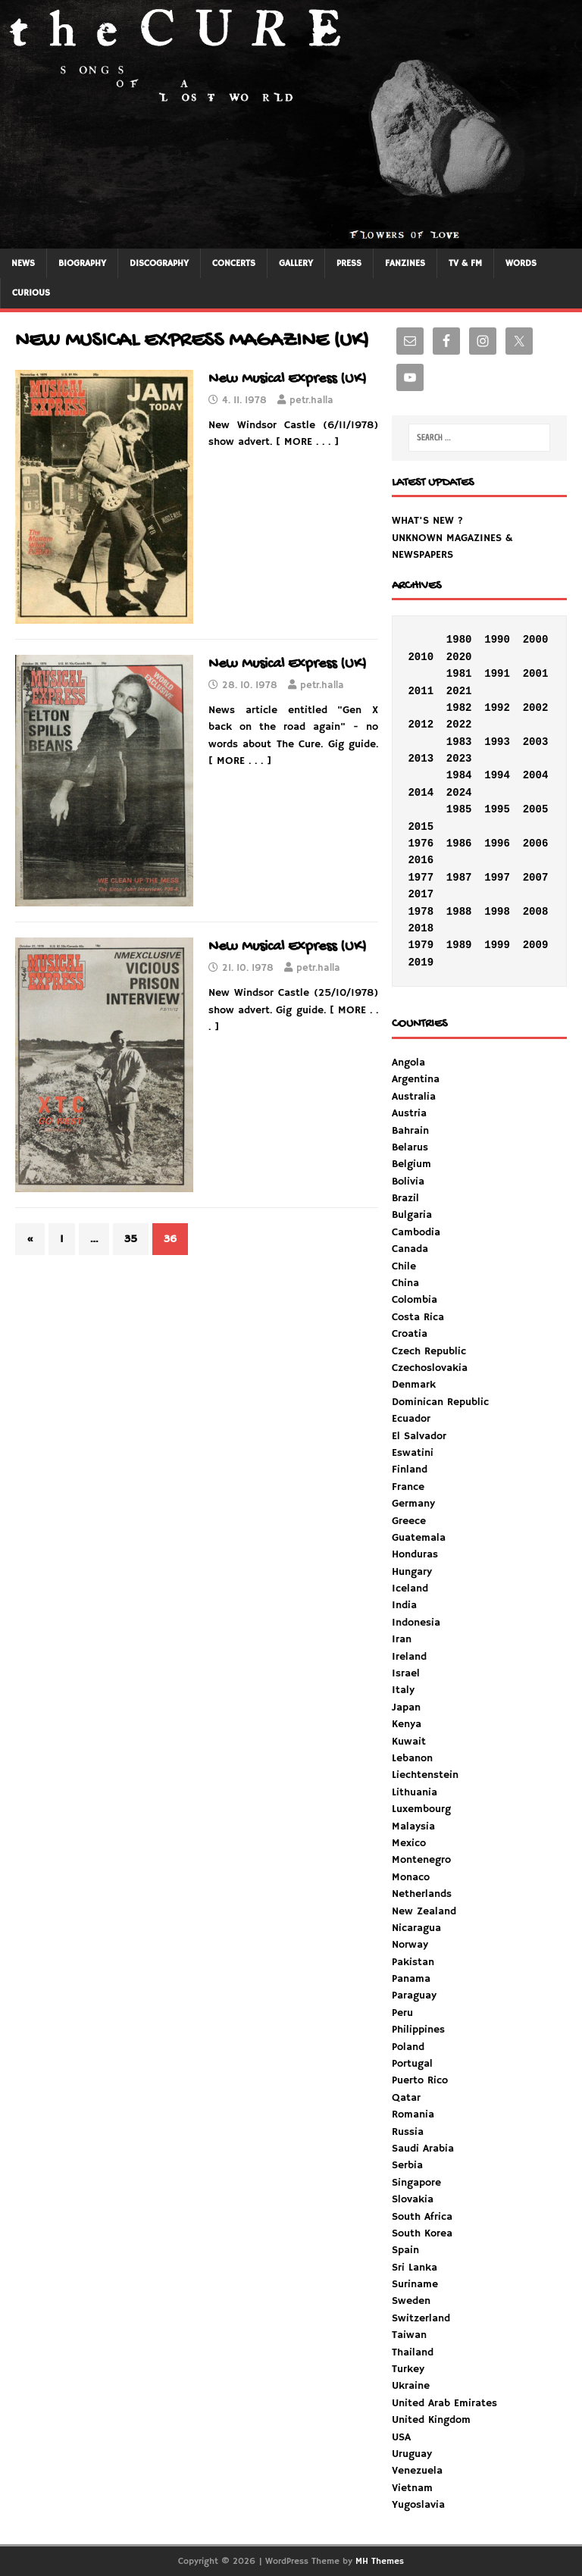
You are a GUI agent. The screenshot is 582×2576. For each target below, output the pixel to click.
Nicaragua (416, 1928)
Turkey (408, 2369)
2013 (420, 759)
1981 (459, 674)
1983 (459, 742)
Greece (409, 1521)
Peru (402, 2013)
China (405, 1283)
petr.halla (311, 400)
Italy (403, 1690)
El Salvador (419, 1436)
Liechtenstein (425, 1775)
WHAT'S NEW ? (427, 520)
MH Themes (379, 2561)
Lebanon (412, 1758)
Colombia (414, 1300)
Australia (414, 1096)
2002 (536, 708)
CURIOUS (31, 293)
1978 (420, 912)
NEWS (23, 263)
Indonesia (416, 1622)
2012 (420, 724)
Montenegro (421, 1860)
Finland (409, 1469)
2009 (536, 945)
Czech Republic (429, 1351)
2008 (536, 912)
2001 (536, 674)
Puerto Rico (420, 2080)
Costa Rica (418, 1317)
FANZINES (405, 263)
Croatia (409, 1334)
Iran (401, 1639)
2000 (536, 640)
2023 (459, 759)
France (408, 1487)
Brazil (405, 1198)
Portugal (412, 2064)
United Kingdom (431, 2420)
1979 (420, 945)
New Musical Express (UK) (287, 379)
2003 (536, 742)
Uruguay (412, 2454)
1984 (459, 775)
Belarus (410, 1147)
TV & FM (465, 263)
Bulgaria (412, 1215)
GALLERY (296, 263)
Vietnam (412, 2488)
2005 (536, 809)
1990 (497, 640)
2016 (420, 860)
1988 (459, 912)
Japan (406, 1707)
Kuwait (409, 1741)
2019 (420, 962)
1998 (497, 912)
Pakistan (413, 1962)
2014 (420, 793)
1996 (497, 843)
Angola (408, 1062)
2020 (459, 657)
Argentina (416, 1079)
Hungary (412, 1572)
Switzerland (421, 2318)
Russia (408, 2132)
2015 (420, 827)
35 (130, 1239)
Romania (413, 2114)
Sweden (411, 2301)
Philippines (418, 2029)
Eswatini (412, 1453)
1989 (459, 945)
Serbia (407, 2165)
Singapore (416, 2182)
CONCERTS (233, 263)
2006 (536, 843)
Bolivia (408, 1181)
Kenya (406, 1724)
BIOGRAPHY (82, 263)
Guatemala (419, 1538)
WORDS (521, 263)
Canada (410, 1249)
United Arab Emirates (444, 2403)
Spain (405, 2250)
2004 (536, 775)
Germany (413, 1503)
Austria (409, 1113)
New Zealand (424, 1911)
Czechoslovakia (430, 1368)
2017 (420, 894)
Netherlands (422, 1894)
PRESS (348, 263)
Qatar (406, 2098)
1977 (420, 878)
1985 (459, 809)
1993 (497, 742)
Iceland (410, 1588)
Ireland (409, 1657)
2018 (420, 928)
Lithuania (414, 1792)
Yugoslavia (418, 2505)
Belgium (411, 1164)
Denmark (414, 1384)
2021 (459, 691)
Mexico (409, 1843)
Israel (406, 1673)
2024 (459, 793)
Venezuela (417, 2470)
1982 (459, 708)
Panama (411, 1979)
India (404, 1605)
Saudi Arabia (423, 2148)
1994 (497, 775)
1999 (497, 945)
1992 (497, 708)
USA (401, 2437)
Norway (410, 1945)
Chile (404, 1266)
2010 (420, 657)
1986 (459, 843)
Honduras (415, 1554)
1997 (497, 878)
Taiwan (409, 2335)
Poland (408, 2047)
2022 (459, 724)
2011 (420, 691)
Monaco (411, 1877)
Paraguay (414, 1995)
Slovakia (412, 2199)
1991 (497, 674)
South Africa (422, 2217)
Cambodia (416, 1232)
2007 (536, 878)
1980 (459, 640)
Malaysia (413, 1826)
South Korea (422, 2233)
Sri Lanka (414, 2267)
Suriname (415, 2284)
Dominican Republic (440, 1402)
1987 (459, 878)
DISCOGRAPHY (159, 263)
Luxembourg (421, 1809)
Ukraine (411, 2386)
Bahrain (410, 1131)
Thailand (412, 2352)
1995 (497, 809)
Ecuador (411, 1419)
